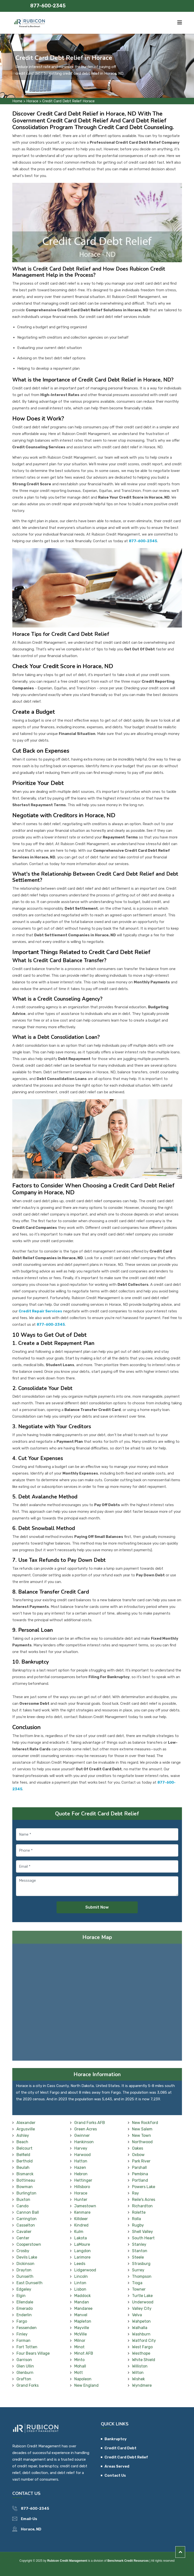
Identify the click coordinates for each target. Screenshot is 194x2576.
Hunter (80, 2199)
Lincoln (81, 2276)
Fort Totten (26, 2347)
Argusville (25, 2129)
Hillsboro (82, 2186)
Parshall (139, 2167)
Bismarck (24, 2174)
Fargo (21, 2321)
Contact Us (115, 2475)
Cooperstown (28, 2244)
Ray (135, 2193)
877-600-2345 (48, 6)
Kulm (78, 2231)
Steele (138, 2257)
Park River (141, 2161)
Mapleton (82, 2321)
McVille (80, 2334)
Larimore (82, 2257)
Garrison (24, 2359)
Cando (22, 2206)
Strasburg (141, 2263)
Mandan (81, 2302)
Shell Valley (142, 2231)
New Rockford (145, 2122)
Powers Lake (143, 2186)
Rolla (136, 2218)
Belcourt (24, 2148)
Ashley (22, 2135)
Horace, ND (31, 2529)
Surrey (138, 2270)
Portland (140, 2180)
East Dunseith (29, 2282)
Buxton (23, 2199)
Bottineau (25, 2180)
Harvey (80, 2148)
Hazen (80, 2167)
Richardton (142, 2206)
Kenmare (82, 2212)
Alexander (25, 2122)
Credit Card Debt (120, 2448)
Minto (79, 2359)
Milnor (79, 2340)
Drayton (23, 2270)
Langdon (82, 2250)
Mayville (81, 2327)
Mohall (80, 2366)
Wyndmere (142, 2385)
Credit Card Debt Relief (126, 2457)
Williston (140, 2366)
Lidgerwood (85, 2270)
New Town (141, 2135)
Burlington (26, 2193)
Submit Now (97, 1907)
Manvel (80, 2315)
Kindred (81, 2225)
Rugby (138, 2225)
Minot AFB (83, 2353)
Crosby (22, 2250)
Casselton (25, 2225)
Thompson (141, 2276)
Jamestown (85, 2206)
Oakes (137, 2148)
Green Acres (85, 2129)
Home (17, 101)
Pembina (140, 2174)
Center (22, 2238)
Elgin (21, 2295)
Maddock (82, 2295)
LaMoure (82, 2244)
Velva (137, 2315)
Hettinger (83, 2180)
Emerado (24, 2308)
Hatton (80, 2161)
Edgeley (23, 2289)
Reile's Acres (143, 2199)
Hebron (81, 2174)
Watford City (144, 2340)
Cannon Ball (27, 2212)
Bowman (24, 2186)
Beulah (23, 2167)
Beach (22, 2142)
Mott (78, 2372)
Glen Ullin (25, 2366)
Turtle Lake (142, 2295)
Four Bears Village (33, 2353)
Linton (80, 2282)
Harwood (82, 2154)
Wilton (138, 2372)
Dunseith (24, 2276)
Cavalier (23, 2231)
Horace (32, 101)
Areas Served (116, 2466)
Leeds (79, 2263)
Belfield (23, 2154)
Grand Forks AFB (89, 2122)
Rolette (139, 2212)
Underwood (142, 2302)
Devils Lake (26, 2257)
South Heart (143, 2238)
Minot (79, 2347)
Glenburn (24, 2372)
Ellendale (24, 2302)
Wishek (138, 2379)
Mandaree (83, 2308)
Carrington (26, 2218)
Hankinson (84, 2142)
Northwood (142, 2142)
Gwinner (82, 2135)
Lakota (80, 2238)
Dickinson (25, 2263)
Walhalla (139, 2327)
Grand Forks (27, 2385)
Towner (139, 2289)
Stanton (139, 2250)
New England (86, 2385)
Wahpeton (141, 2321)
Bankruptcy (115, 2439)
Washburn (141, 2334)
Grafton (23, 2379)
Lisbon (80, 2289)
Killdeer (81, 2218)
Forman (23, 2340)
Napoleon (82, 2379)
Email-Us (29, 2519)
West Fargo (142, 2347)
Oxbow (138, 2154)
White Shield (143, 2359)
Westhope (141, 2353)
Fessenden (26, 2327)
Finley (22, 2334)
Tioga (137, 2282)
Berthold (24, 2161)
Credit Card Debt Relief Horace (68, 101)
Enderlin (24, 2315)
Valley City (141, 2308)
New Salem (142, 2129)
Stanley (139, 2244)
